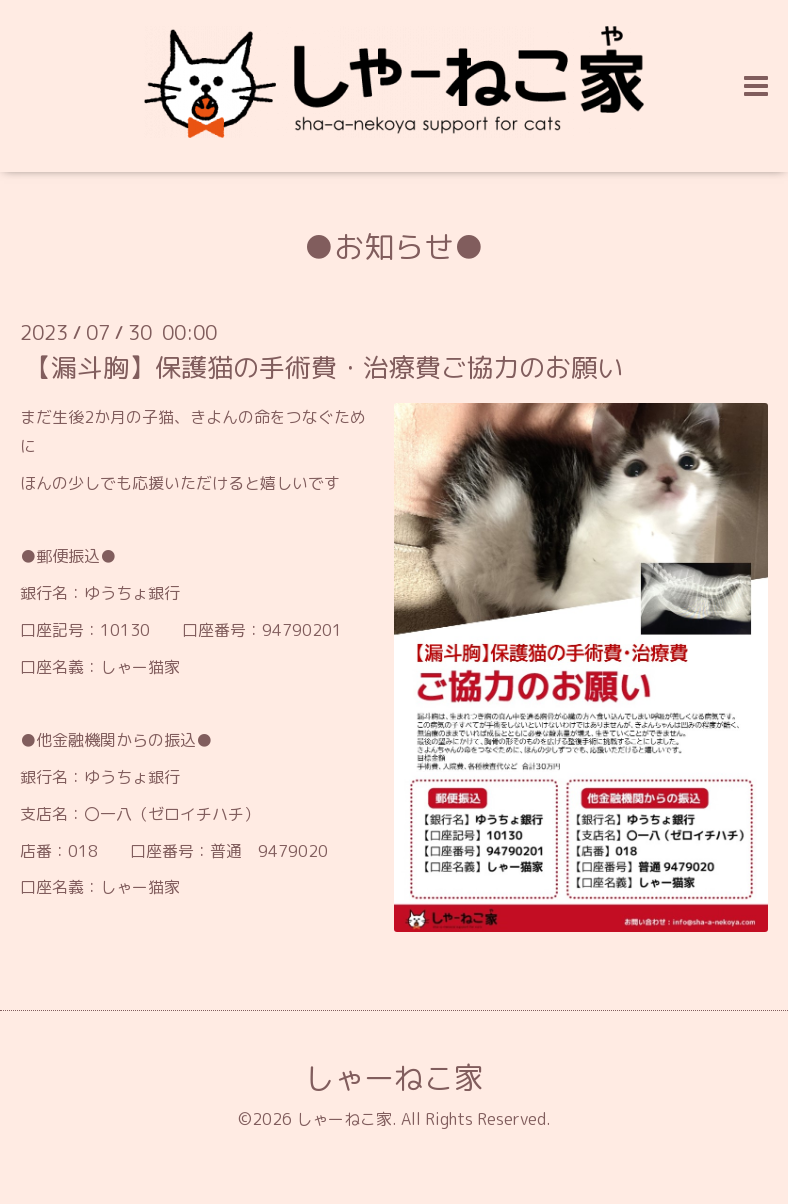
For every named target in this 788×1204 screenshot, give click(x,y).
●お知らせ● (394, 247)
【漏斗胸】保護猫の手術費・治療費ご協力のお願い (324, 367)
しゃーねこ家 (394, 1078)
